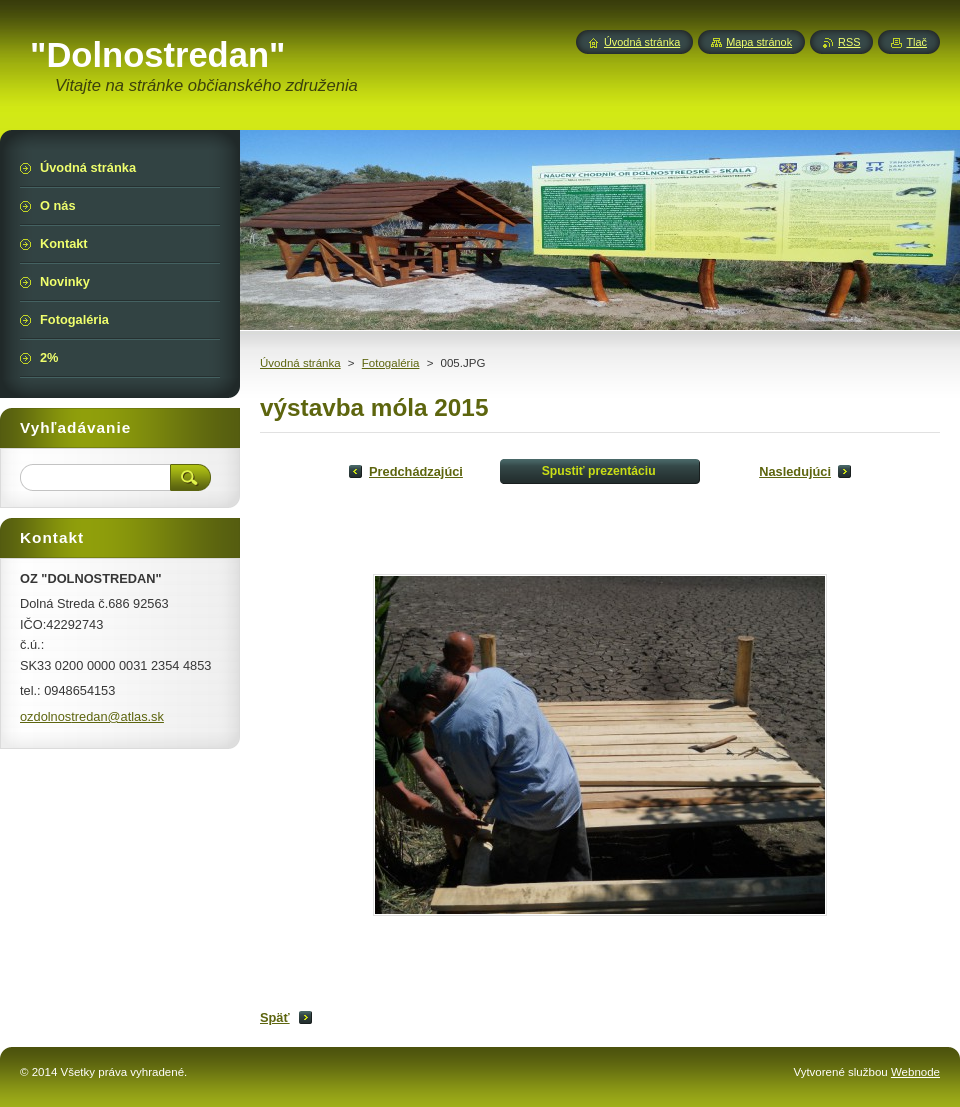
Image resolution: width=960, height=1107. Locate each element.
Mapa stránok (759, 42)
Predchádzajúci (416, 471)
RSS (849, 42)
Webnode (915, 1072)
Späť (275, 1017)
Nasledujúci (795, 471)
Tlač (916, 42)
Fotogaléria (391, 363)
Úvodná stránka (300, 363)
